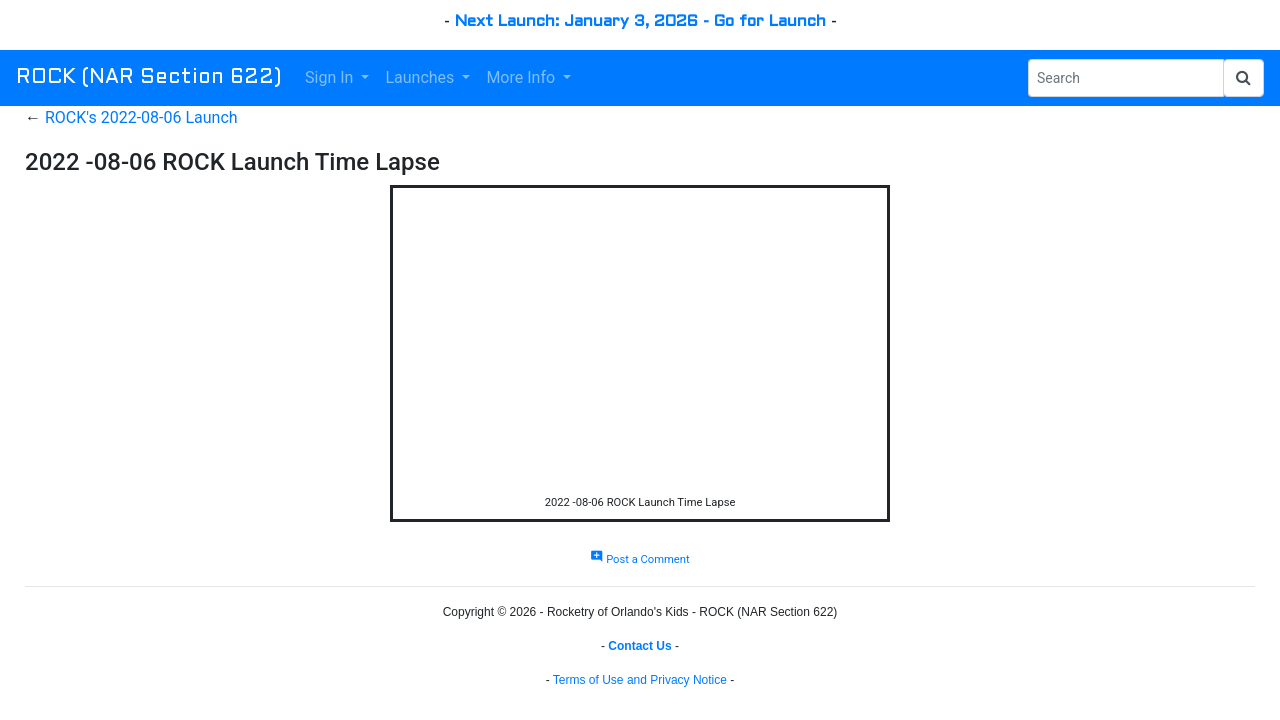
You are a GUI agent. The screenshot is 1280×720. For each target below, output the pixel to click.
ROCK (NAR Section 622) (148, 78)
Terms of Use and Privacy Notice (640, 680)
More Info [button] (522, 77)
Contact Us (639, 646)
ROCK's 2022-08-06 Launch (141, 117)
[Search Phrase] (1126, 78)
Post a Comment (639, 559)
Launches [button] (421, 77)
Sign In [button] (331, 77)
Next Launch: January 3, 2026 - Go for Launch (640, 21)
